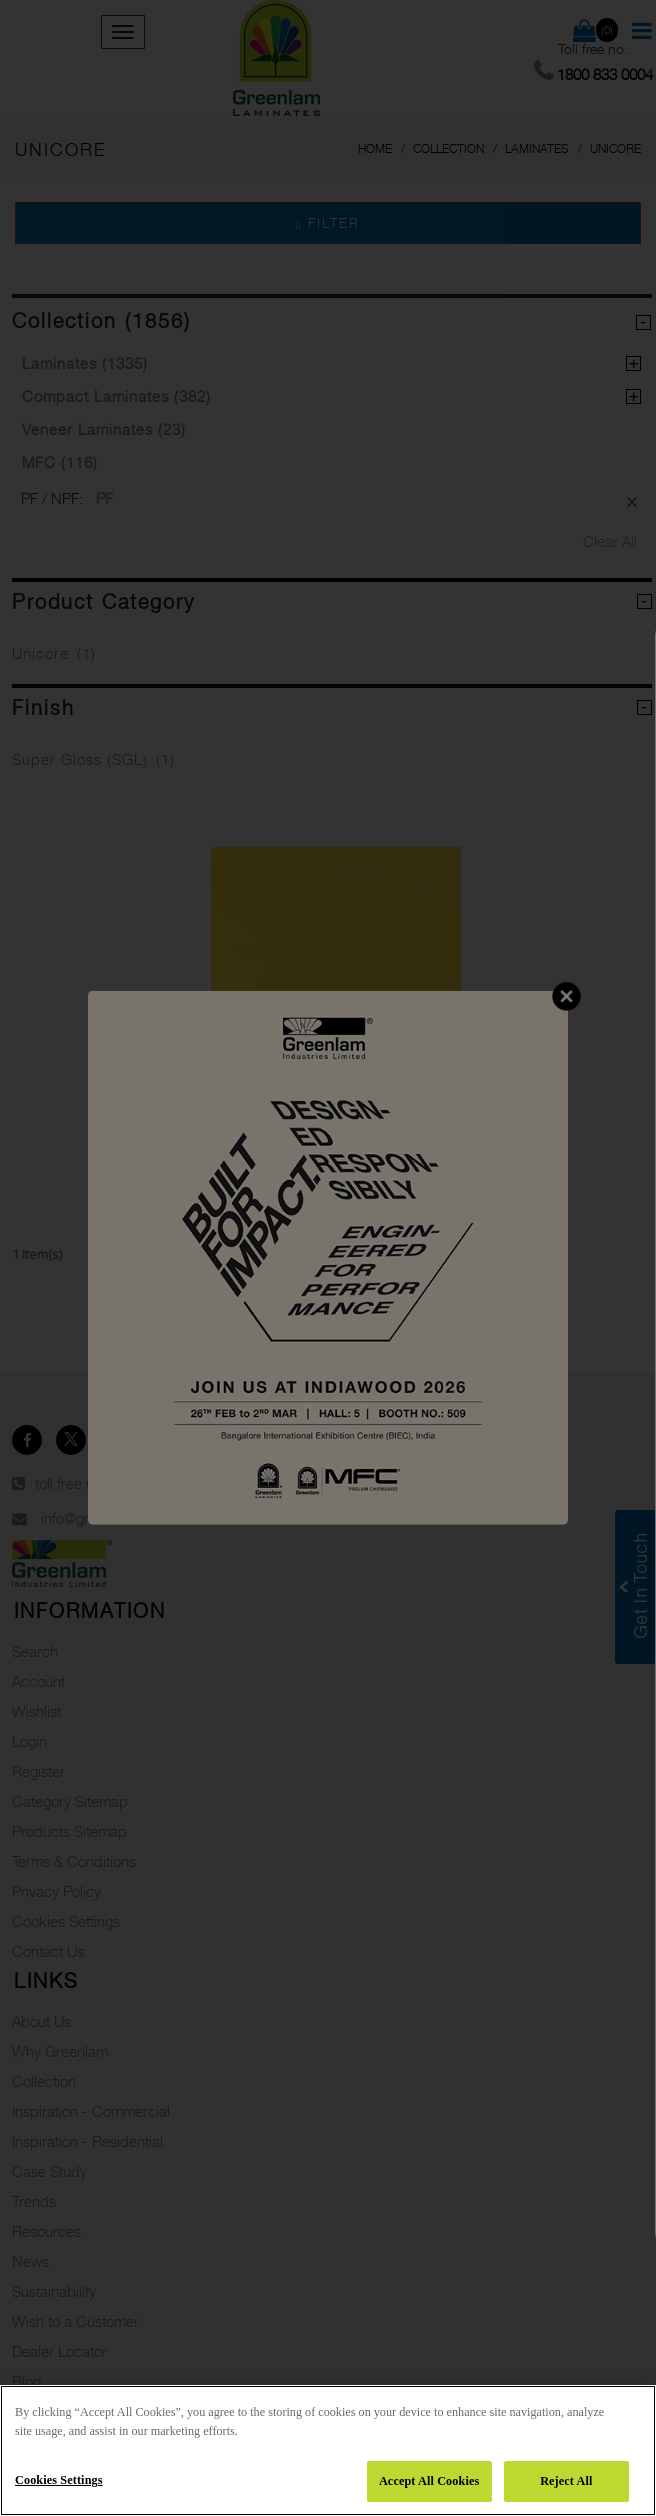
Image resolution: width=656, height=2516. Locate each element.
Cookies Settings (59, 2480)
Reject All (566, 2481)
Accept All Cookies (429, 2481)
